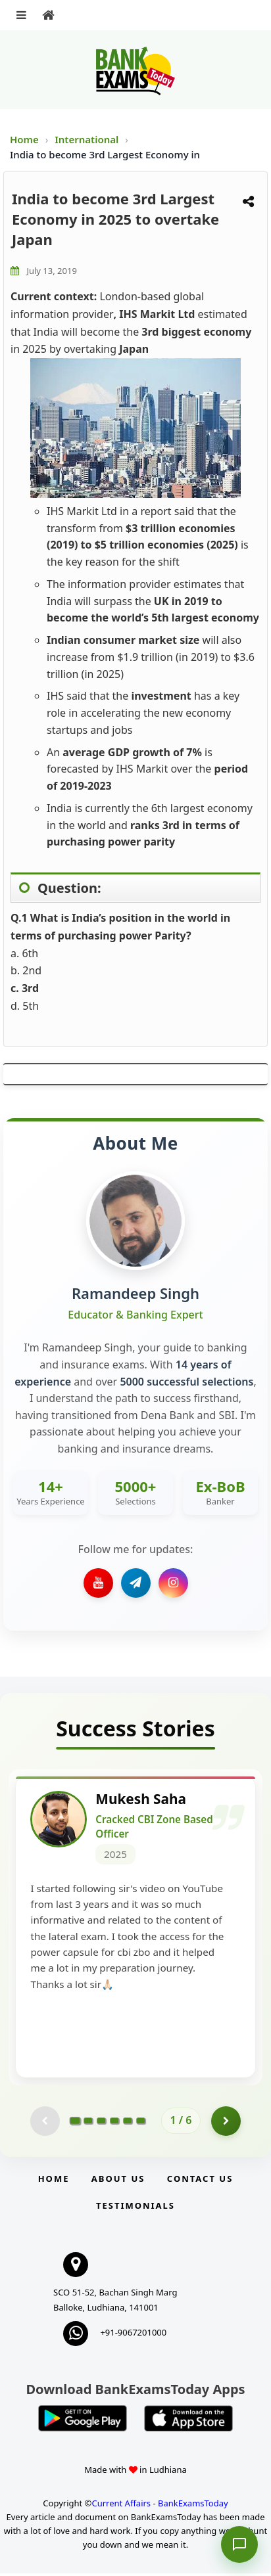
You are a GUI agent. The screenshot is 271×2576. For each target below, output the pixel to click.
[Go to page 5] (127, 2122)
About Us (118, 2180)
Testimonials (135, 2207)
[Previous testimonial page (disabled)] (45, 2123)
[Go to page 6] (140, 2122)
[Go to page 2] (88, 2122)
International (88, 139)
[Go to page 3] (101, 2122)
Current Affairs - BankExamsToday (159, 2505)
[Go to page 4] (114, 2122)
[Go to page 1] (74, 2123)
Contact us (200, 2180)
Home (24, 139)
